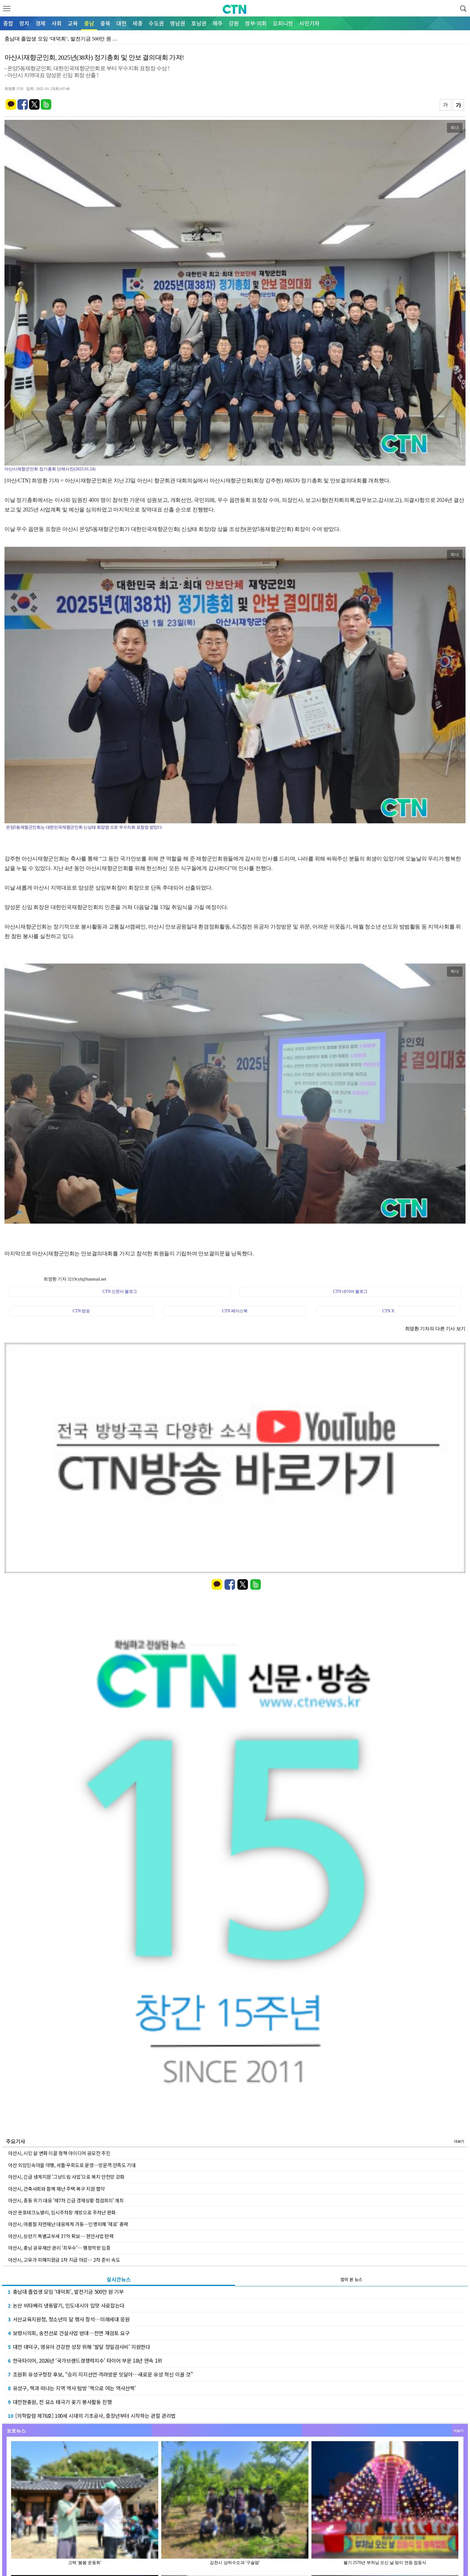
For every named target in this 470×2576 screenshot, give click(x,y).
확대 (455, 127)
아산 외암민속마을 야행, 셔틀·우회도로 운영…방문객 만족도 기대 (72, 2165)
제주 (218, 23)
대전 (121, 23)
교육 (73, 23)
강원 (234, 23)
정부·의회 (256, 23)
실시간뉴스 (119, 2279)
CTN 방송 (81, 1311)
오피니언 (283, 23)
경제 (40, 23)
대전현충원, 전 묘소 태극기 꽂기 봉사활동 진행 (60, 2402)
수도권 (156, 23)
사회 (57, 23)
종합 (8, 23)
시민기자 (309, 23)
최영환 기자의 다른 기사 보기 (435, 1328)
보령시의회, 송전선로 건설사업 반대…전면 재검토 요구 (69, 2333)
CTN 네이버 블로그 (350, 1291)
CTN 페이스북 (235, 1311)
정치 (24, 23)
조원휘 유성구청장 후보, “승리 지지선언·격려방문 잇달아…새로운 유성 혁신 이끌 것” (100, 2374)
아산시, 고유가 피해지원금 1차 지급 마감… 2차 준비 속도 (64, 2259)
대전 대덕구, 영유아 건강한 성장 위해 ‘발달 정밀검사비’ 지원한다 (79, 2346)
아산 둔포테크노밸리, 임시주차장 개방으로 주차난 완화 (62, 2212)
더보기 (459, 2141)
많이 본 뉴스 (351, 2279)
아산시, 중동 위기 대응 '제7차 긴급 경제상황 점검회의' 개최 (66, 2200)
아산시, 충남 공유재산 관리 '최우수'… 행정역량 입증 (59, 2247)
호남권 (199, 23)
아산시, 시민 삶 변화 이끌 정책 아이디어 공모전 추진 (59, 2153)
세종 (137, 23)
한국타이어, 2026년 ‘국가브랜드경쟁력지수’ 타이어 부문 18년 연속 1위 (85, 2360)
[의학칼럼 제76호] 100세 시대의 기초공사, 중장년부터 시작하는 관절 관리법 (92, 2415)
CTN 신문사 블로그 (120, 1291)
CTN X (388, 1311)
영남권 (177, 23)
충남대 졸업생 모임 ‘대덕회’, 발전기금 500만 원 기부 (65, 2291)
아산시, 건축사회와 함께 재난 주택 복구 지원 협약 (56, 2188)
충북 (105, 23)
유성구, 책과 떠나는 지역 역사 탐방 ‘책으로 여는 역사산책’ (72, 2388)
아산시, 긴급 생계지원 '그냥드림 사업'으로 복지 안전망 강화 (66, 2176)
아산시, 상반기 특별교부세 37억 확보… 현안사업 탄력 (61, 2236)
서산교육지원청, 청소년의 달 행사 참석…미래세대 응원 (69, 2319)
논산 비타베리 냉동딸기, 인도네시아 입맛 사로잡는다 (66, 2305)
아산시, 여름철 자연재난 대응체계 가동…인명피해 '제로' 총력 (68, 2224)
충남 (89, 23)
